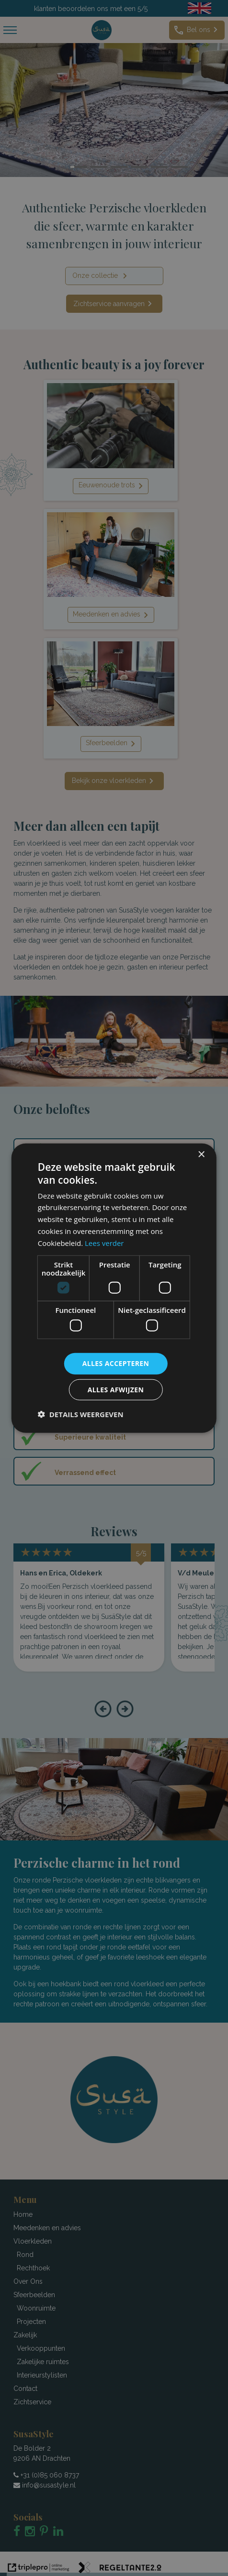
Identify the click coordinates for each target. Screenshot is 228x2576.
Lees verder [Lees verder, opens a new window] (104, 1242)
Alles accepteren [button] (115, 1363)
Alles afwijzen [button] (116, 1389)
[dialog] (114, 1288)
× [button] (201, 1154)
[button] (81, 1413)
